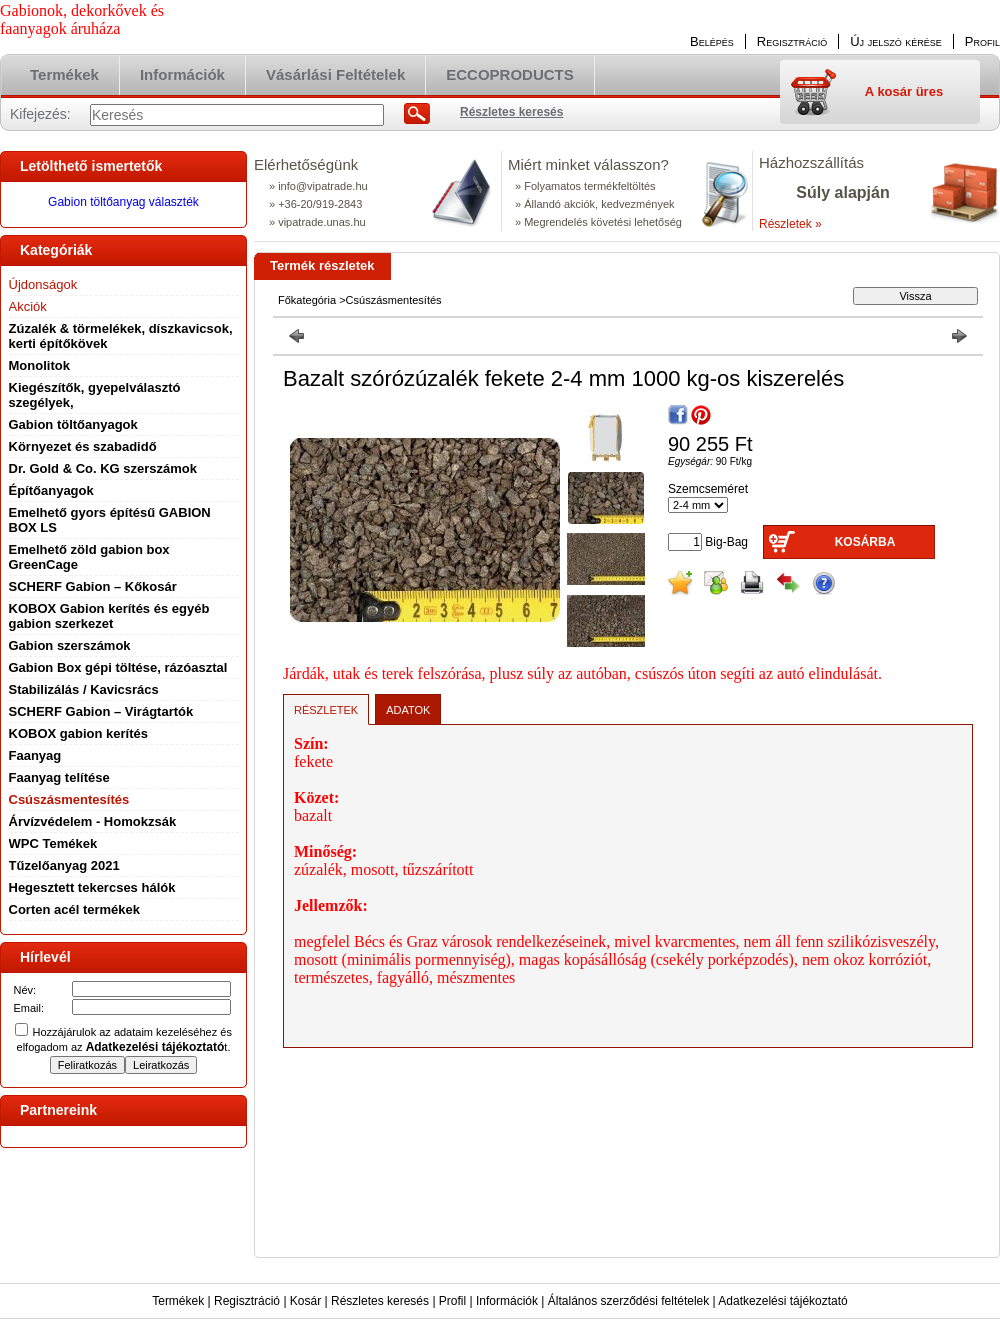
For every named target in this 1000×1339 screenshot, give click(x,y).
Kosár (305, 1301)
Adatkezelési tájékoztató (782, 1301)
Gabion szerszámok (70, 645)
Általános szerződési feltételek (628, 1301)
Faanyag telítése (59, 777)
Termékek (178, 1301)
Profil (452, 1301)
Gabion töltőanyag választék (123, 202)
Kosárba (865, 542)
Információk (507, 1301)
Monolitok (39, 365)
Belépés (712, 41)
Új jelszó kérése (896, 41)
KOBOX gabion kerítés (78, 733)
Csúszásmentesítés (69, 799)
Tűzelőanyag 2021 (64, 865)
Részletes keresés (380, 1301)
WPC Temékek (53, 843)
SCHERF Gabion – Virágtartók (101, 711)
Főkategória (307, 300)
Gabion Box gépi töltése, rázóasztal (118, 667)
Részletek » (790, 224)
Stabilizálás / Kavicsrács (84, 689)
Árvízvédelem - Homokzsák (93, 821)
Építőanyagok (51, 490)
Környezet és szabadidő (83, 446)
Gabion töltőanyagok (73, 424)
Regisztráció (247, 1301)
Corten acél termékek (75, 909)
